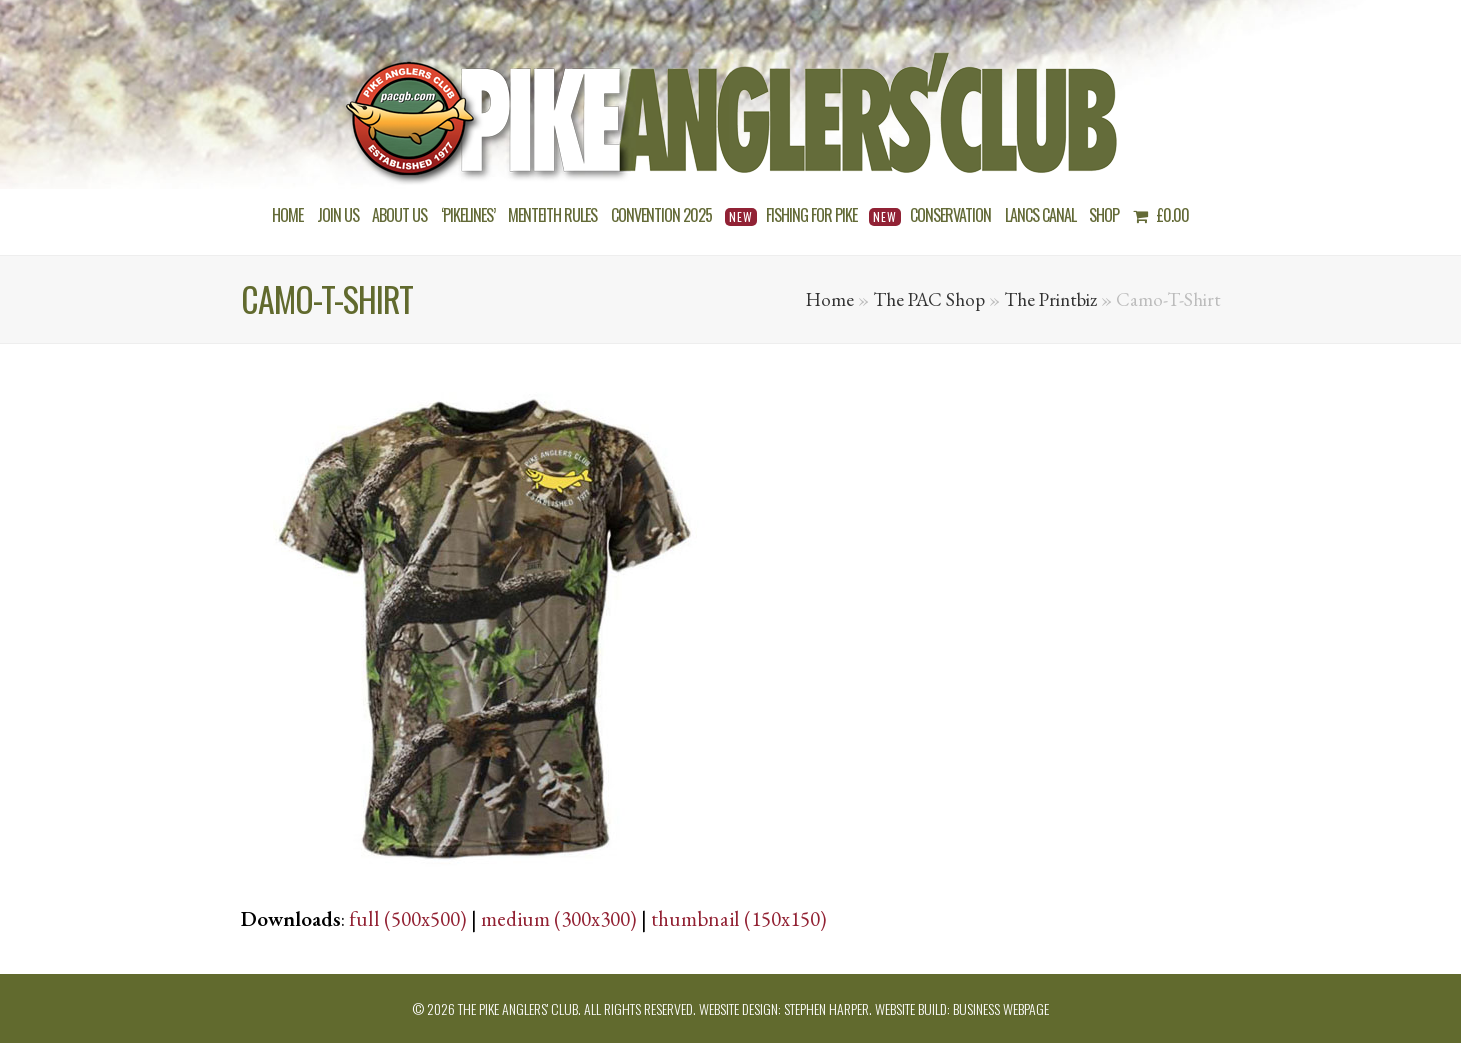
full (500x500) (408, 918)
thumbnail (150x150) (739, 918)
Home (830, 299)
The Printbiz (1050, 299)
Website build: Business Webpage (962, 1008)
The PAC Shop (929, 299)
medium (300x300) (559, 918)
